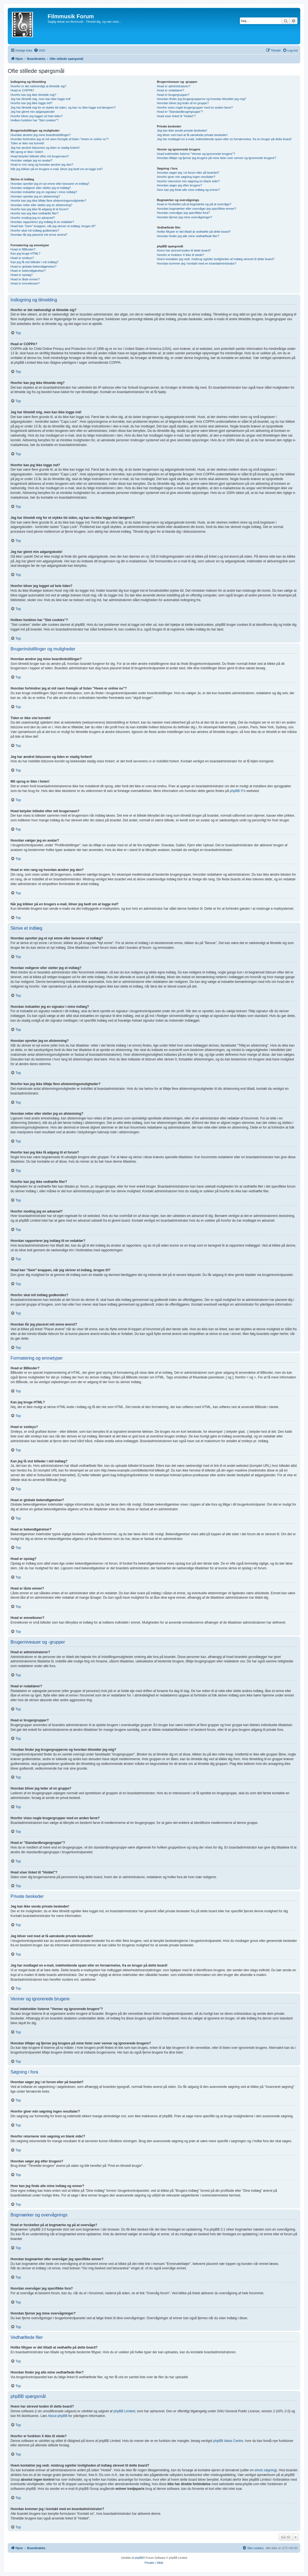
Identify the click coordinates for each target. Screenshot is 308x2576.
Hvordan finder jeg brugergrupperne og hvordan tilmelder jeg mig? (201, 99)
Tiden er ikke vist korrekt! (27, 143)
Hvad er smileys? (22, 258)
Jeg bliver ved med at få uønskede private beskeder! (192, 135)
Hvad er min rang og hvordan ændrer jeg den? (42, 164)
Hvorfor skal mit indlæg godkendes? (35, 230)
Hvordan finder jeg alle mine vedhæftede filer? (188, 236)
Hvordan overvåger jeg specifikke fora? (183, 212)
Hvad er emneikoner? (25, 283)
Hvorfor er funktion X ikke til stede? (180, 255)
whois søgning (265, 2470)
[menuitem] (39, 50)
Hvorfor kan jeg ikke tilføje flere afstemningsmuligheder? (48, 200)
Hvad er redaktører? (170, 90)
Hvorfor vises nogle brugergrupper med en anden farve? (195, 107)
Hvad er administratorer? (173, 86)
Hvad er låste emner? (25, 279)
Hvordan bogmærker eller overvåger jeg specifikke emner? (196, 208)
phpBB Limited (124, 2411)
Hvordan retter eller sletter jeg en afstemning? (41, 205)
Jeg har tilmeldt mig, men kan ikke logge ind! (41, 99)
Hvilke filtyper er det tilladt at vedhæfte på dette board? (194, 231)
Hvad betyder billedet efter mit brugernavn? (40, 156)
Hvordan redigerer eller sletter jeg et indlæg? (41, 187)
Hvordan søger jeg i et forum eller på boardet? (188, 172)
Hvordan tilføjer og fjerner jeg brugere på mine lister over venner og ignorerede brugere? (216, 158)
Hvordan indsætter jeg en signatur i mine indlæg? (44, 192)
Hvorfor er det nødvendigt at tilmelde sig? (38, 86)
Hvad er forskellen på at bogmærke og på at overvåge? (194, 204)
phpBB (139, 2557)
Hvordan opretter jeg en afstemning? (35, 196)
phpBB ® (236, 791)
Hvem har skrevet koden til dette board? (184, 250)
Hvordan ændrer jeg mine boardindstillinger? (41, 135)
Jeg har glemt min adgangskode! (33, 111)
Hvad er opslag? (22, 274)
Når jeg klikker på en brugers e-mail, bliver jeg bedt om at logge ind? (57, 169)
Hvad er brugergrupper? (173, 94)
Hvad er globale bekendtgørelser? (34, 266)
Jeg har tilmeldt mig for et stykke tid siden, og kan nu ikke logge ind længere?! (63, 107)
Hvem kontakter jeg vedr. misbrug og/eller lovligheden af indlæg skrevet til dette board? (215, 259)
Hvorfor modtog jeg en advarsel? (33, 217)
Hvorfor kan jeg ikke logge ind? (31, 103)
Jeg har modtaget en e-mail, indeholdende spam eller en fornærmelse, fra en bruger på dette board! (224, 139)
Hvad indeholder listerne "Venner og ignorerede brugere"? (196, 153)
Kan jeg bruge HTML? (25, 253)
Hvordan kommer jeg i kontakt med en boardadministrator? (196, 263)
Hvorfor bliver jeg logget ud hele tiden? (37, 116)
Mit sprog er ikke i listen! (27, 151)
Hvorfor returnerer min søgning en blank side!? (188, 181)
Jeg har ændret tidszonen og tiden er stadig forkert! (45, 147)
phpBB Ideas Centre (228, 2441)
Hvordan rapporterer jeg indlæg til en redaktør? (42, 222)
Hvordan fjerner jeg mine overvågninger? (184, 217)
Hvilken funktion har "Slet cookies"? (34, 120)
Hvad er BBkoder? (23, 249)
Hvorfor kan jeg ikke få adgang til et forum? (40, 209)
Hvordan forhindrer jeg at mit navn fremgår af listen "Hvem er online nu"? (60, 139)
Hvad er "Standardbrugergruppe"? (180, 111)
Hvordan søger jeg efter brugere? (179, 185)
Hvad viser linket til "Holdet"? (176, 116)
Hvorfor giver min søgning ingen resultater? (186, 176)
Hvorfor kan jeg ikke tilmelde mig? (33, 94)
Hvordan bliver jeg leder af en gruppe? (183, 103)
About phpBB (58, 2416)
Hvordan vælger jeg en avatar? (31, 160)
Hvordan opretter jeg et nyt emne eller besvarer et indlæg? (50, 183)
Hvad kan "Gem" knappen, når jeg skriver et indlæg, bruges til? (53, 226)
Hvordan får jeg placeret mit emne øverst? (39, 234)
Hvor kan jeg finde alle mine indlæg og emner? (188, 189)
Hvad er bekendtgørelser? (28, 270)
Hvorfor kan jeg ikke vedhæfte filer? (34, 213)
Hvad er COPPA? (22, 90)
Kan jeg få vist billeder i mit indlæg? (34, 262)
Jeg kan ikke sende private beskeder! (182, 130)
